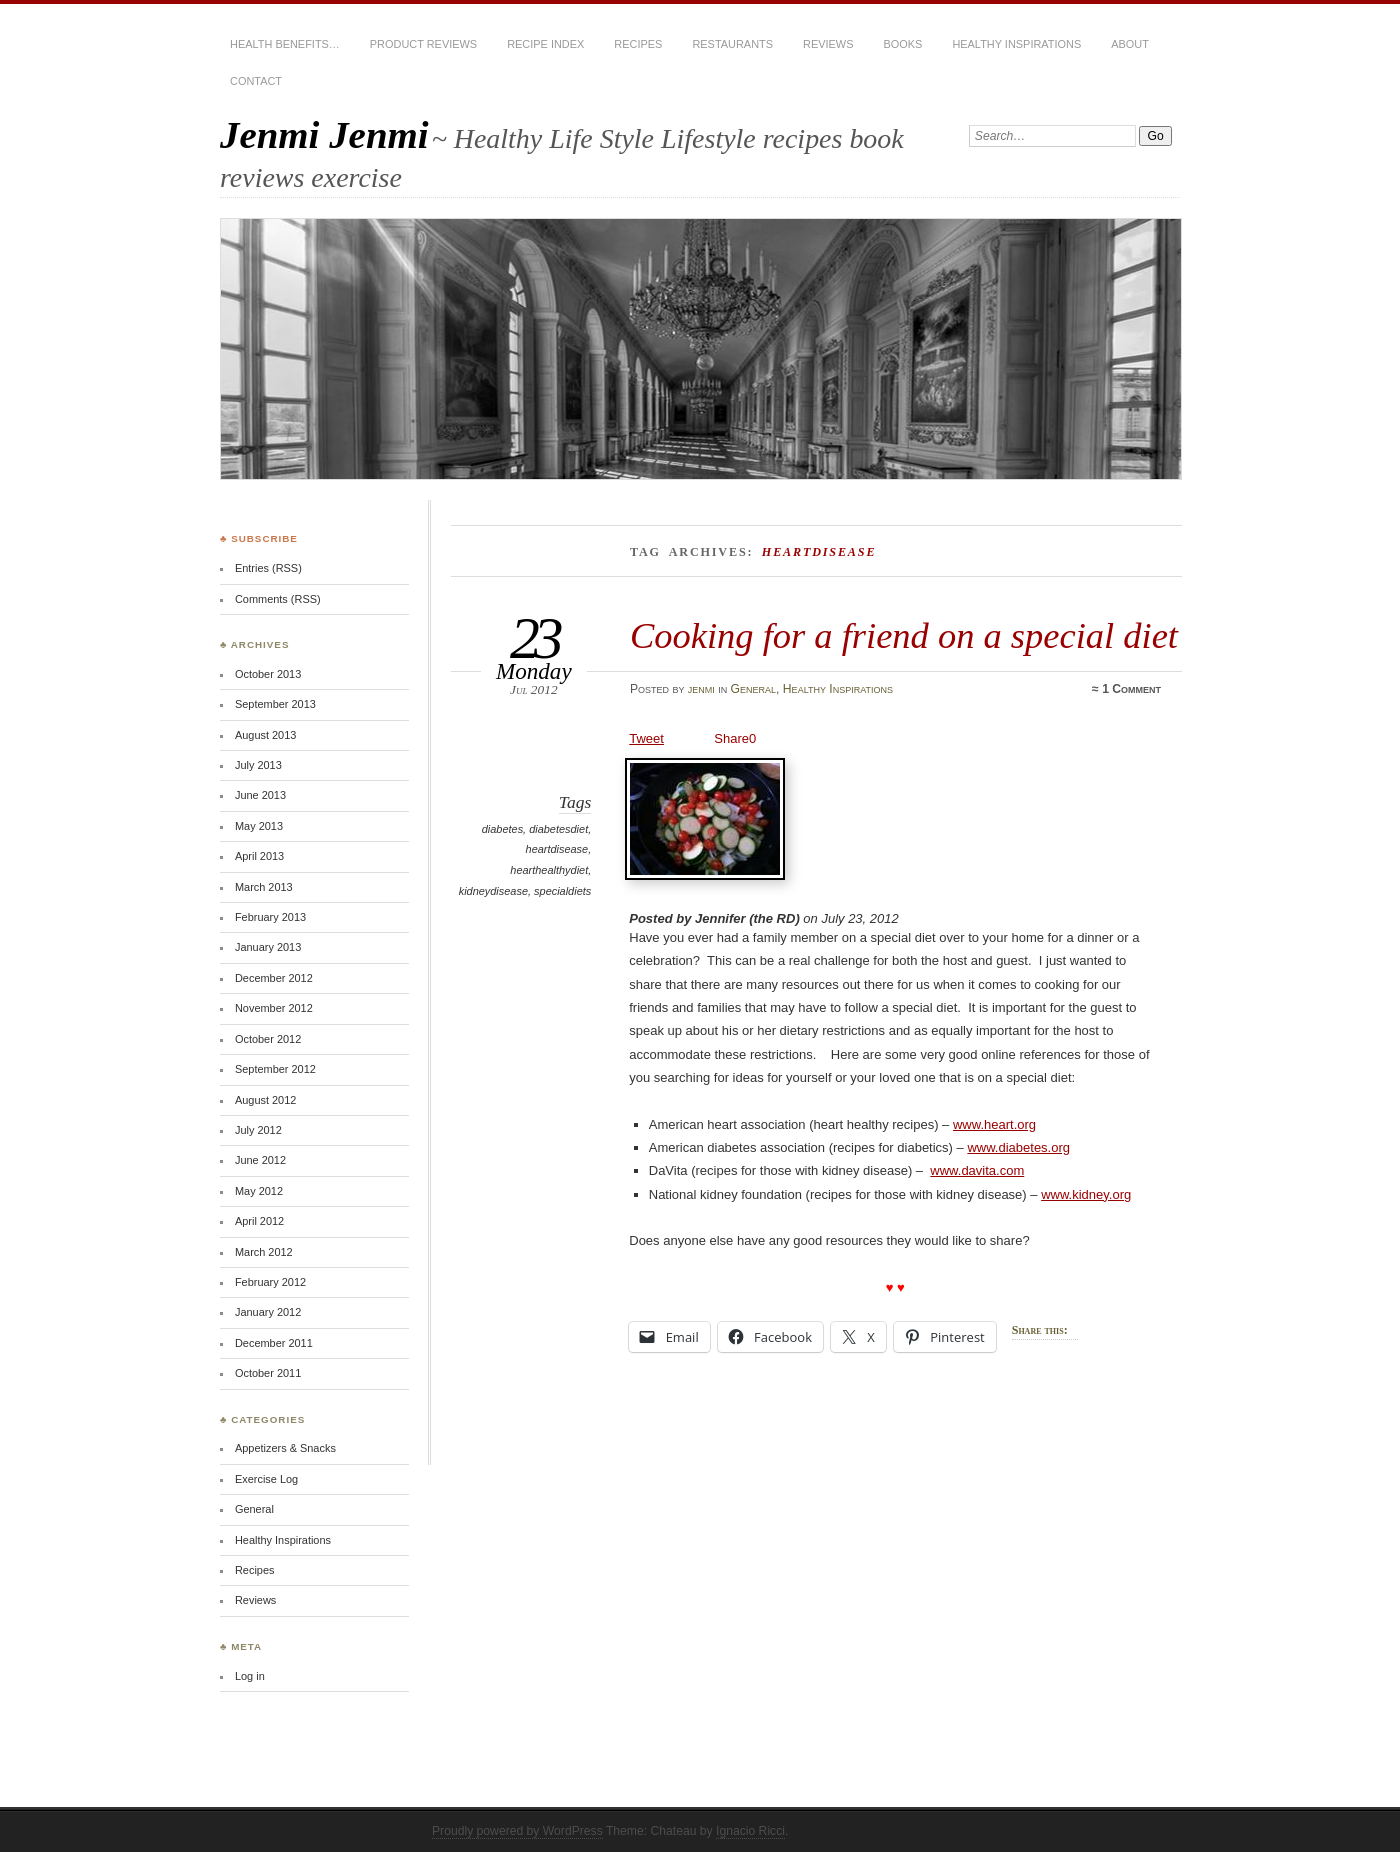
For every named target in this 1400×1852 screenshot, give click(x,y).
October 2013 (268, 674)
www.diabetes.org (1018, 1147)
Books (902, 44)
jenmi (701, 689)
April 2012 (259, 1221)
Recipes (638, 44)
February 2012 (270, 1282)
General (753, 689)
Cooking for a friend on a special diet (904, 635)
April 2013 (259, 856)
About (1130, 44)
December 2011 (274, 1343)
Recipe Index (545, 44)
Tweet (646, 738)
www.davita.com (977, 1170)
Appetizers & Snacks (285, 1448)
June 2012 (260, 1160)
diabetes (502, 829)
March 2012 (264, 1252)
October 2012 (268, 1039)
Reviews (828, 44)
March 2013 (264, 887)
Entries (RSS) (268, 568)
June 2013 (260, 795)
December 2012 (274, 978)
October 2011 (268, 1373)
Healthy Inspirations (1016, 44)
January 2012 (268, 1312)
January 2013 (268, 947)
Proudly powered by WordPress (517, 1831)
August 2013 (265, 735)
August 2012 (265, 1100)
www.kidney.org (1086, 1194)
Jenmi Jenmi (324, 134)
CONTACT (256, 81)
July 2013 (258, 765)
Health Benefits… (285, 44)
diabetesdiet (558, 829)
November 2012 (274, 1008)
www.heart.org (994, 1124)
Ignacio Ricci (750, 1831)
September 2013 (275, 704)
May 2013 (259, 826)
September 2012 (275, 1069)
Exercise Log (266, 1479)
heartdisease (557, 849)
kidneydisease (493, 891)
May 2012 (259, 1191)
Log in (250, 1676)
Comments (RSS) (278, 599)
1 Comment (1131, 689)
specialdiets (562, 891)
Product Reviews (423, 44)
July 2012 (258, 1130)
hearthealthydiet (549, 870)
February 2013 (270, 917)
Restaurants (732, 44)
